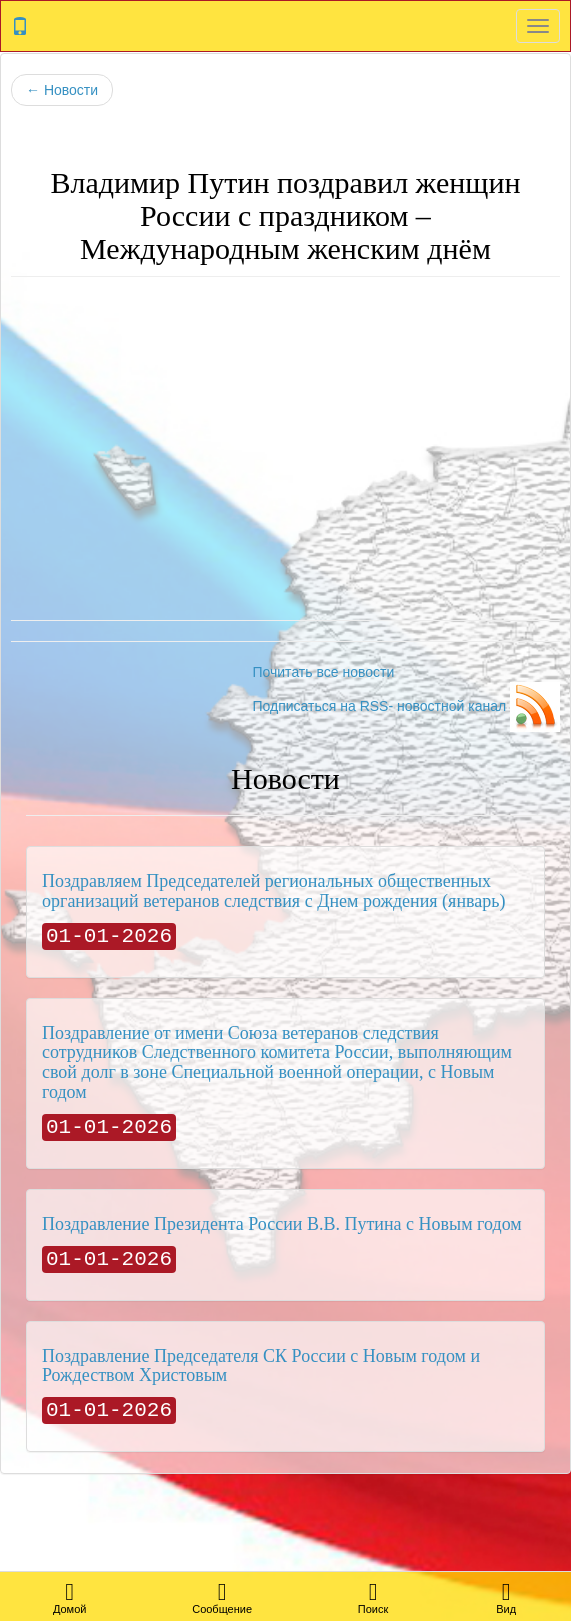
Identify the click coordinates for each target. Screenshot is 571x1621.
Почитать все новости (323, 672)
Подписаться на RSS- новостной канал (406, 706)
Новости (62, 90)
